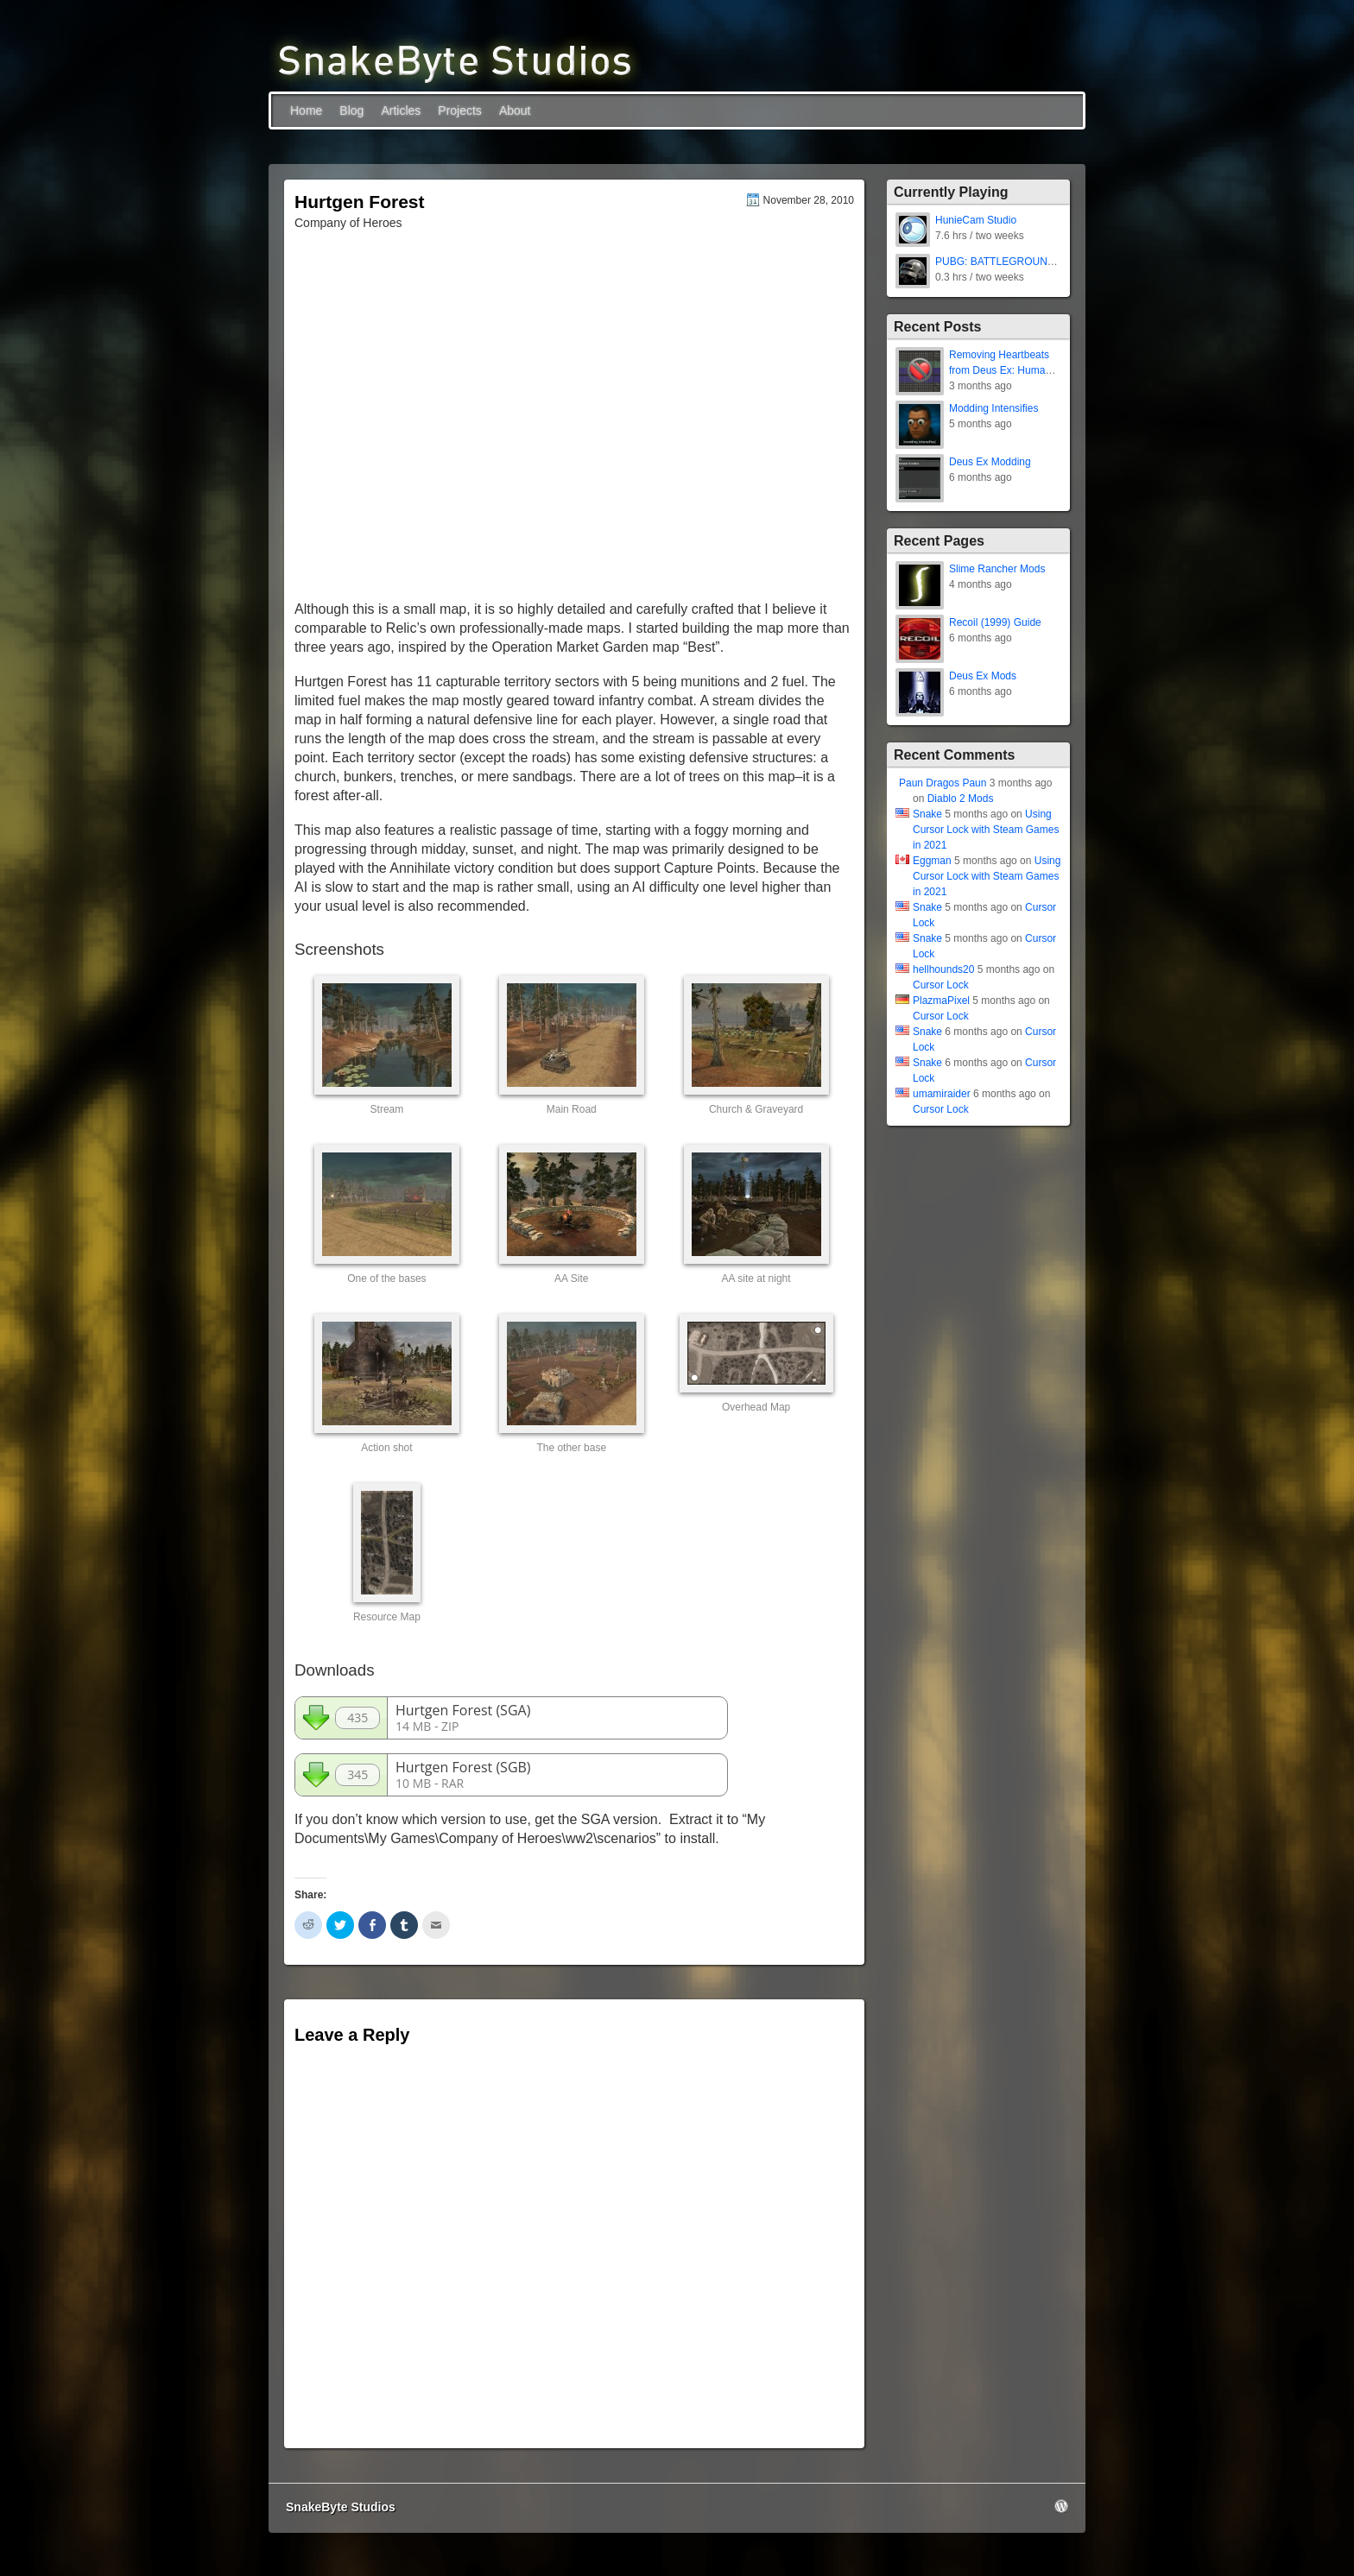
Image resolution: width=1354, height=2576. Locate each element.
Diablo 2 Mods (960, 798)
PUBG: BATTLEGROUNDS (998, 262)
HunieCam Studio (975, 220)
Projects (460, 110)
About (515, 110)
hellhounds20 (943, 969)
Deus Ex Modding (990, 462)
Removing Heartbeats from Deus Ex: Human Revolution (1000, 370)
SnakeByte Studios (340, 2507)
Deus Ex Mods (982, 676)
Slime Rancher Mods (997, 569)
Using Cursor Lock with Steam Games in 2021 (986, 829)
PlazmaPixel (941, 1000)
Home (306, 110)
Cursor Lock (941, 985)
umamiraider (942, 1094)
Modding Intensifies (993, 408)
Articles (401, 110)
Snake (927, 814)
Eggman (932, 861)
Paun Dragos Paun (942, 783)
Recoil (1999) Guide (995, 622)
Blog (351, 110)
